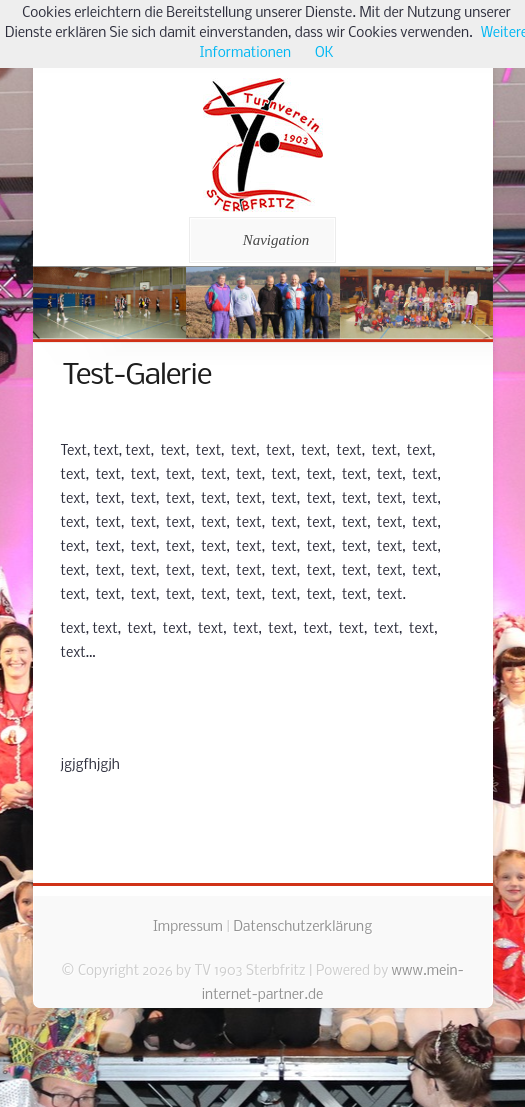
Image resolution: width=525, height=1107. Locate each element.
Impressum (188, 927)
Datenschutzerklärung (302, 927)
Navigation (259, 240)
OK (324, 53)
